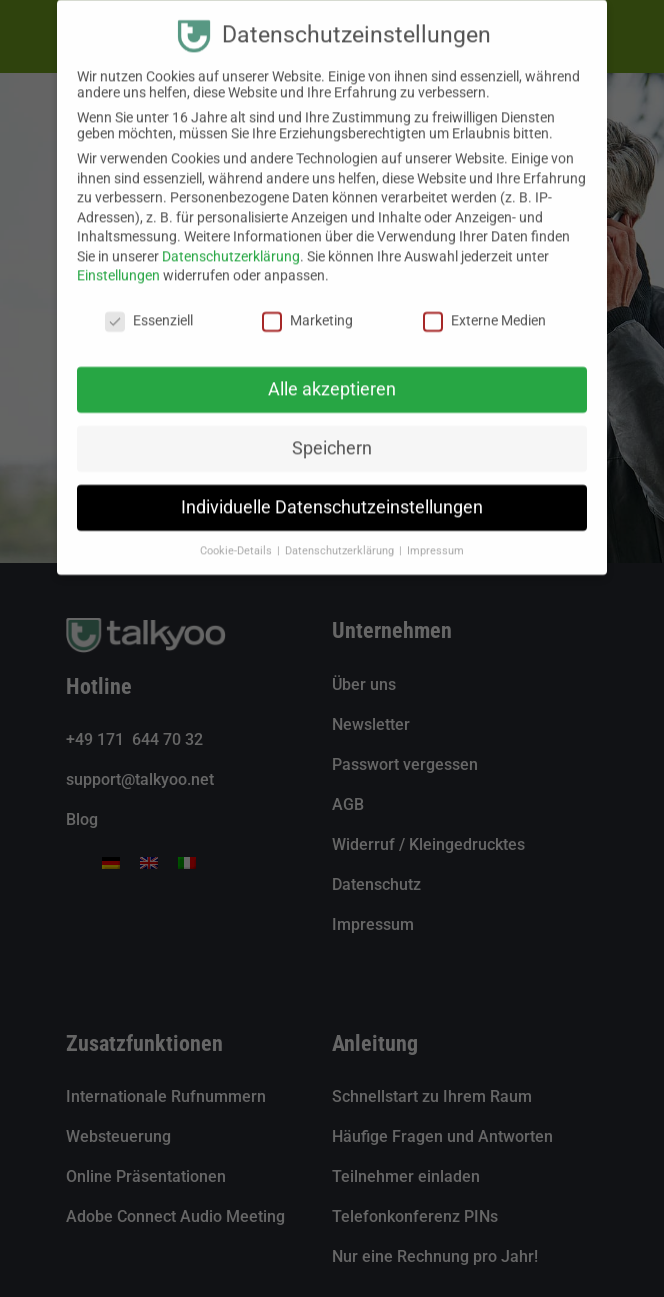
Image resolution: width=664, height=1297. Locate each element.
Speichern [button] (332, 431)
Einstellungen (118, 259)
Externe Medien (484, 304)
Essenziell (149, 304)
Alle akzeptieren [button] (332, 372)
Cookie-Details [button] (237, 533)
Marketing (307, 304)
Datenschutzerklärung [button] (341, 533)
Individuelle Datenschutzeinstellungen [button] (332, 490)
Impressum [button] (435, 533)
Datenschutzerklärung (231, 239)
